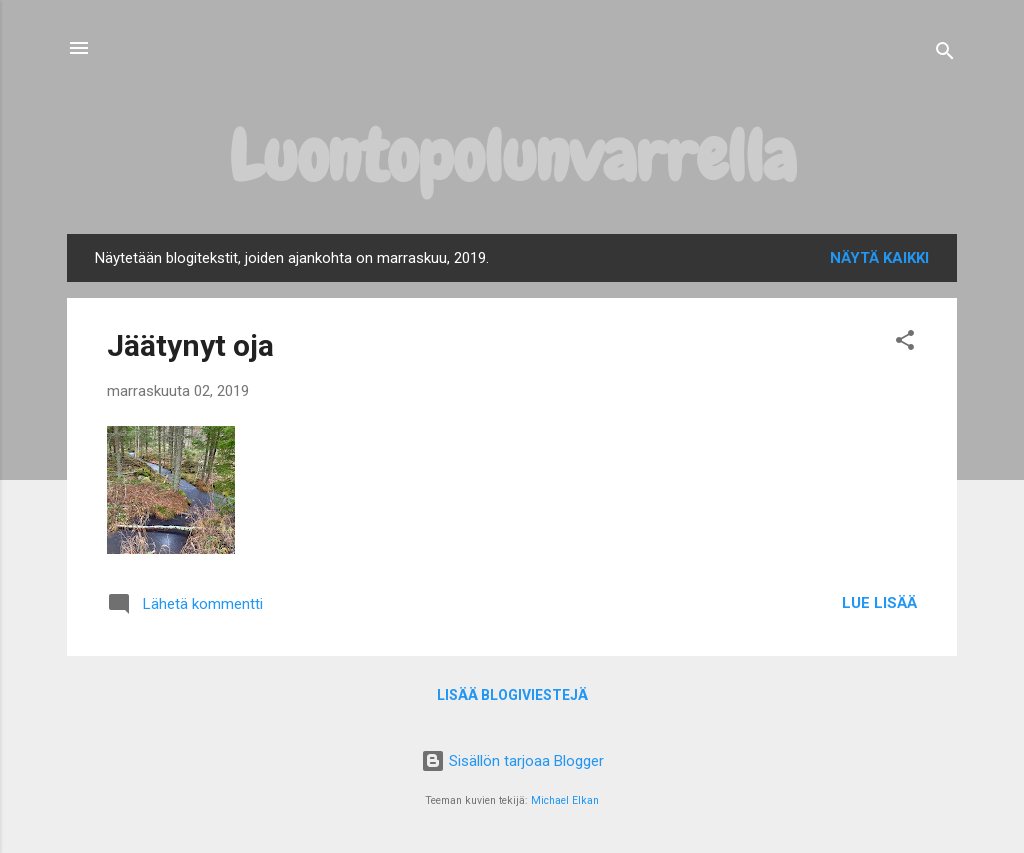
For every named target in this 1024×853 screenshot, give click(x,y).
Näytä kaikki (879, 258)
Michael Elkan (565, 800)
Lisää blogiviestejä (512, 695)
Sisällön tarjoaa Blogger (512, 761)
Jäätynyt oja (190, 345)
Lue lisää (879, 603)
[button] (905, 343)
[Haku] (945, 54)
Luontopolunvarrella (512, 156)
